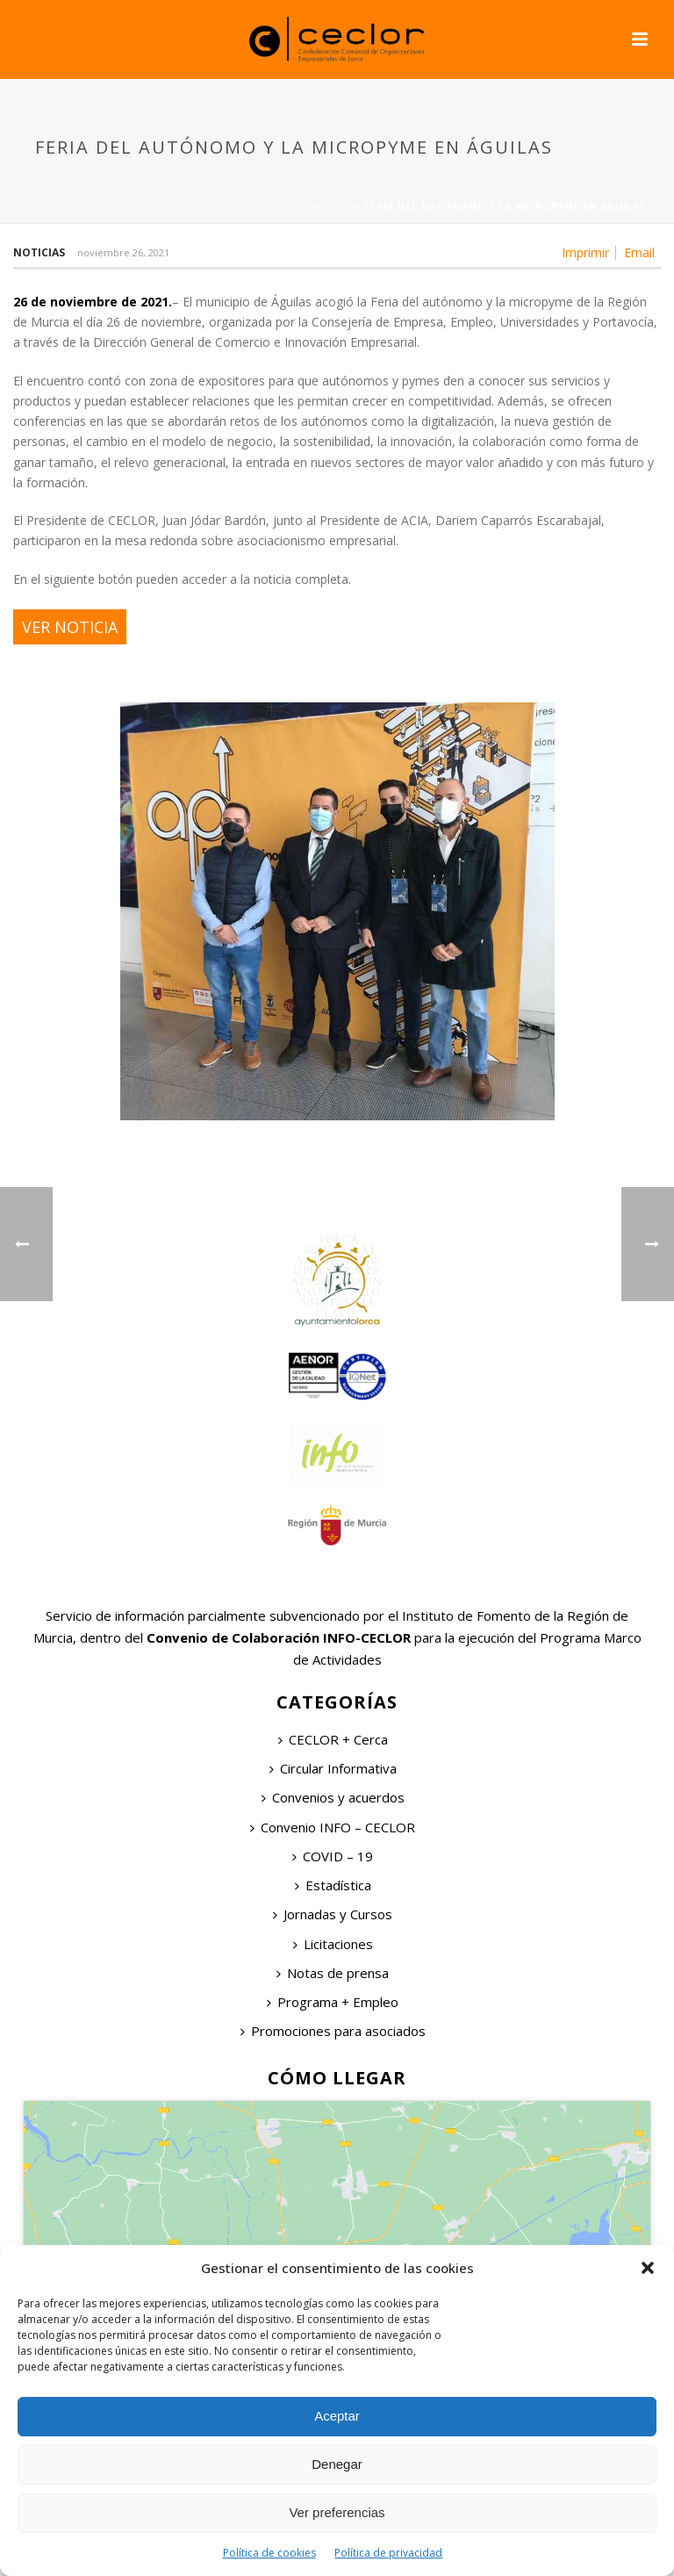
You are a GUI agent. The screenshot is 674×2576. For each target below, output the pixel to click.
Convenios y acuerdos (333, 1797)
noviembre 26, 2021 (123, 252)
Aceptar (337, 2415)
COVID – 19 (332, 1856)
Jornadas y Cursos (332, 1914)
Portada (282, 206)
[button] (647, 2268)
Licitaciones (333, 1944)
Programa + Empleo (332, 2002)
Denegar (337, 2464)
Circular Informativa (333, 1768)
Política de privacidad (388, 2552)
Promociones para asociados (333, 2031)
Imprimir (585, 253)
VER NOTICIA (70, 626)
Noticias (39, 252)
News (336, 206)
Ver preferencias (336, 2512)
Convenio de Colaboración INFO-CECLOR (277, 1637)
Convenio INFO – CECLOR (332, 1827)
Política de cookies (269, 2552)
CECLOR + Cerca (333, 1739)
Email (639, 253)
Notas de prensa (332, 1973)
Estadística (333, 1885)
